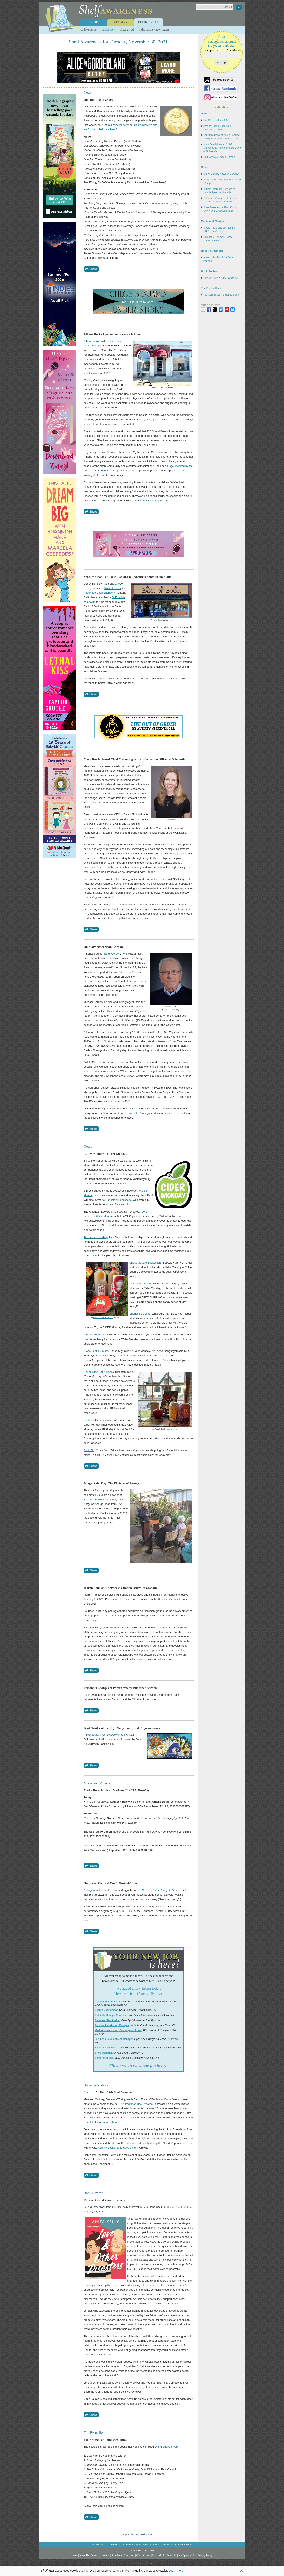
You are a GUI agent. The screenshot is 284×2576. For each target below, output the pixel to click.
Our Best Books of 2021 (216, 120)
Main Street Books (140, 1283)
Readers (120, 22)
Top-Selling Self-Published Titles (221, 294)
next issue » (147, 2534)
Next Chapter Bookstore (103, 1318)
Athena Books (92, 341)
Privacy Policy (205, 2555)
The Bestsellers (211, 288)
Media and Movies (212, 221)
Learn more (176, 2570)
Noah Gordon (112, 953)
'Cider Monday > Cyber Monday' (221, 174)
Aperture (106, 1615)
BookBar (89, 1420)
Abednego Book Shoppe (98, 592)
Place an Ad (127, 29)
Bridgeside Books (140, 1313)
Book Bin (89, 1450)
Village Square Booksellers (145, 1262)
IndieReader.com (168, 2446)
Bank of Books (112, 588)
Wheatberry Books (95, 1334)
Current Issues (143, 2555)
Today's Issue (89, 29)
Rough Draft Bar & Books (99, 1371)
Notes (204, 167)
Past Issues (108, 29)
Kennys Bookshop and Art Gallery (118, 2147)
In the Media (158, 2555)
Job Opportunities (187, 2555)
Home (93, 22)
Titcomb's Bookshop (96, 1237)
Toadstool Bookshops (119, 1199)
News (204, 113)
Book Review (209, 271)
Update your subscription (176, 2544)
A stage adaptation (95, 1890)
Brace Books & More (96, 1351)
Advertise (105, 2555)
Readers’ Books (93, 1499)
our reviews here (118, 124)
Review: (220, 277)
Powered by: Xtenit (142, 2563)
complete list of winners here (101, 2122)
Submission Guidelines (122, 2555)
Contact (94, 2555)
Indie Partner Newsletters (154, 29)
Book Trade (148, 22)
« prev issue (130, 2534)
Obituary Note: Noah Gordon (219, 156)
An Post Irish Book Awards (137, 2103)
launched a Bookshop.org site (151, 500)
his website (131, 1113)
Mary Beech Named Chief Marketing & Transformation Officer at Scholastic (222, 148)
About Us (84, 2555)
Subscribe (172, 2555)
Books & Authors (212, 250)
